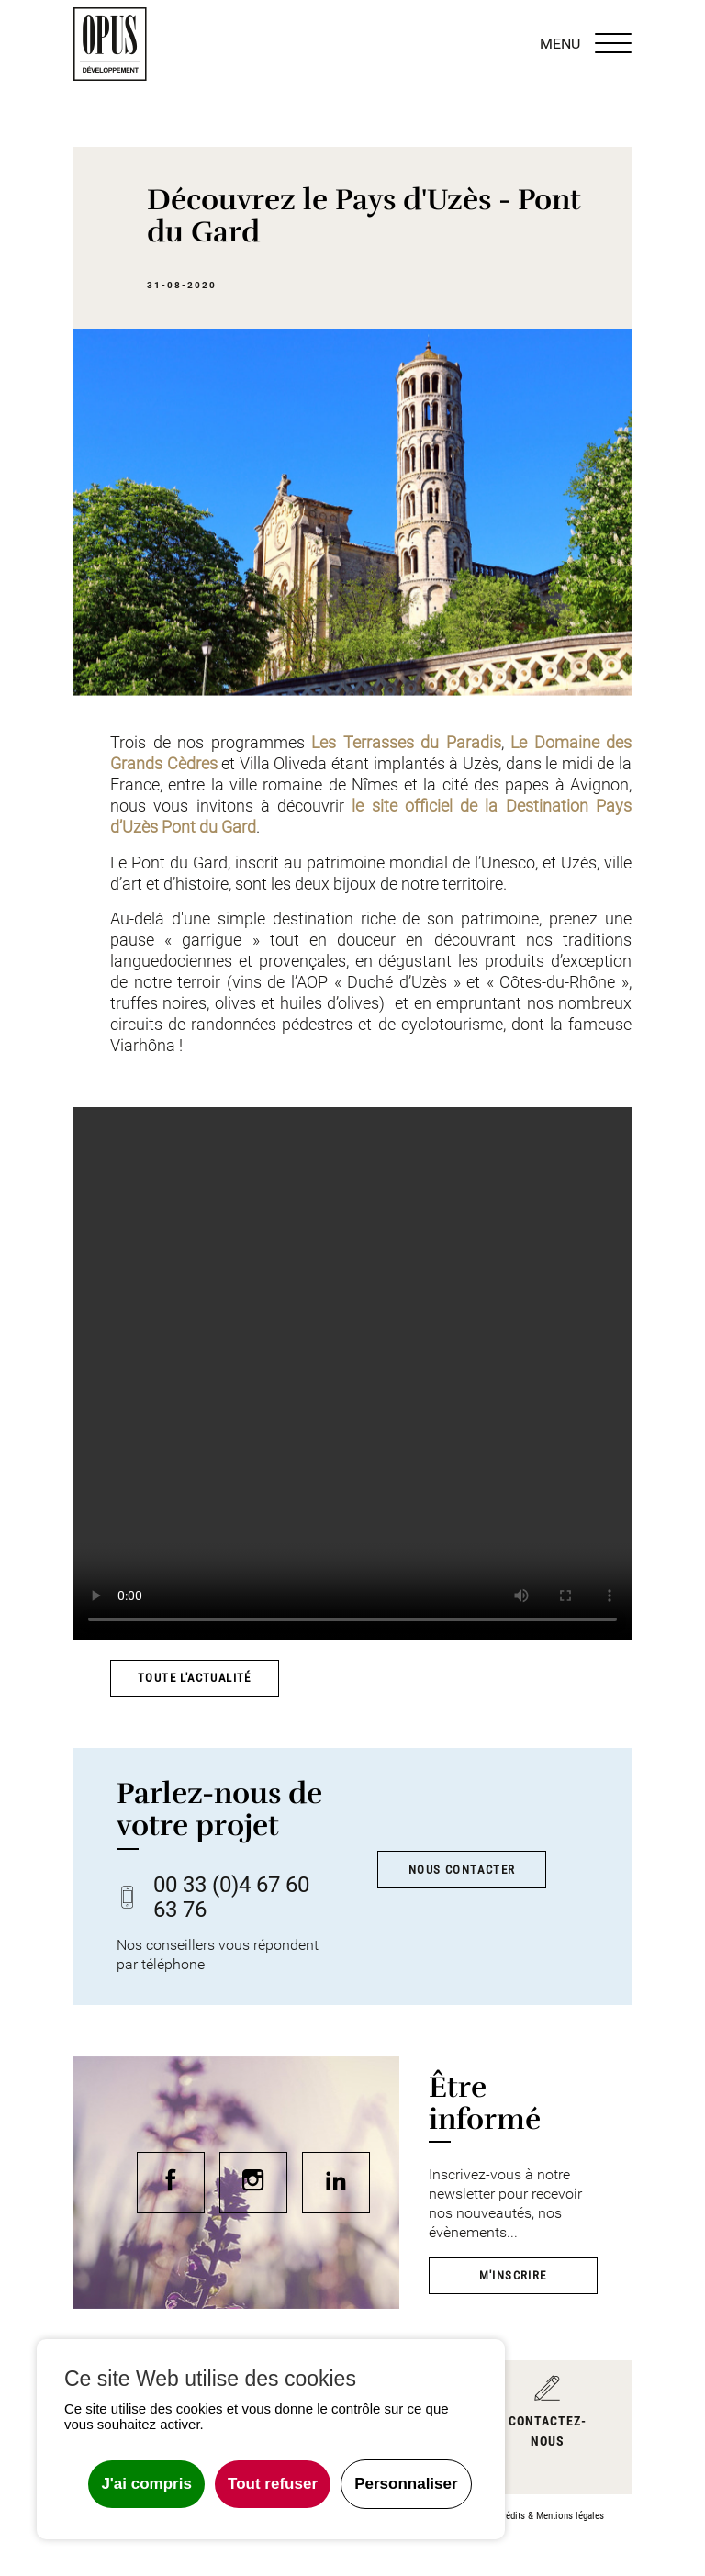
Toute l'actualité (195, 1678)
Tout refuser (273, 2483)
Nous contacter (462, 1869)
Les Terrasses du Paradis (406, 743)
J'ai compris (146, 2483)
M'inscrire (513, 2275)
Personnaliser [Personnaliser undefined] (405, 2483)
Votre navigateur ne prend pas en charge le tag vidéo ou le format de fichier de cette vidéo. (352, 1373)
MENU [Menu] (586, 44)
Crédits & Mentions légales (551, 2516)
